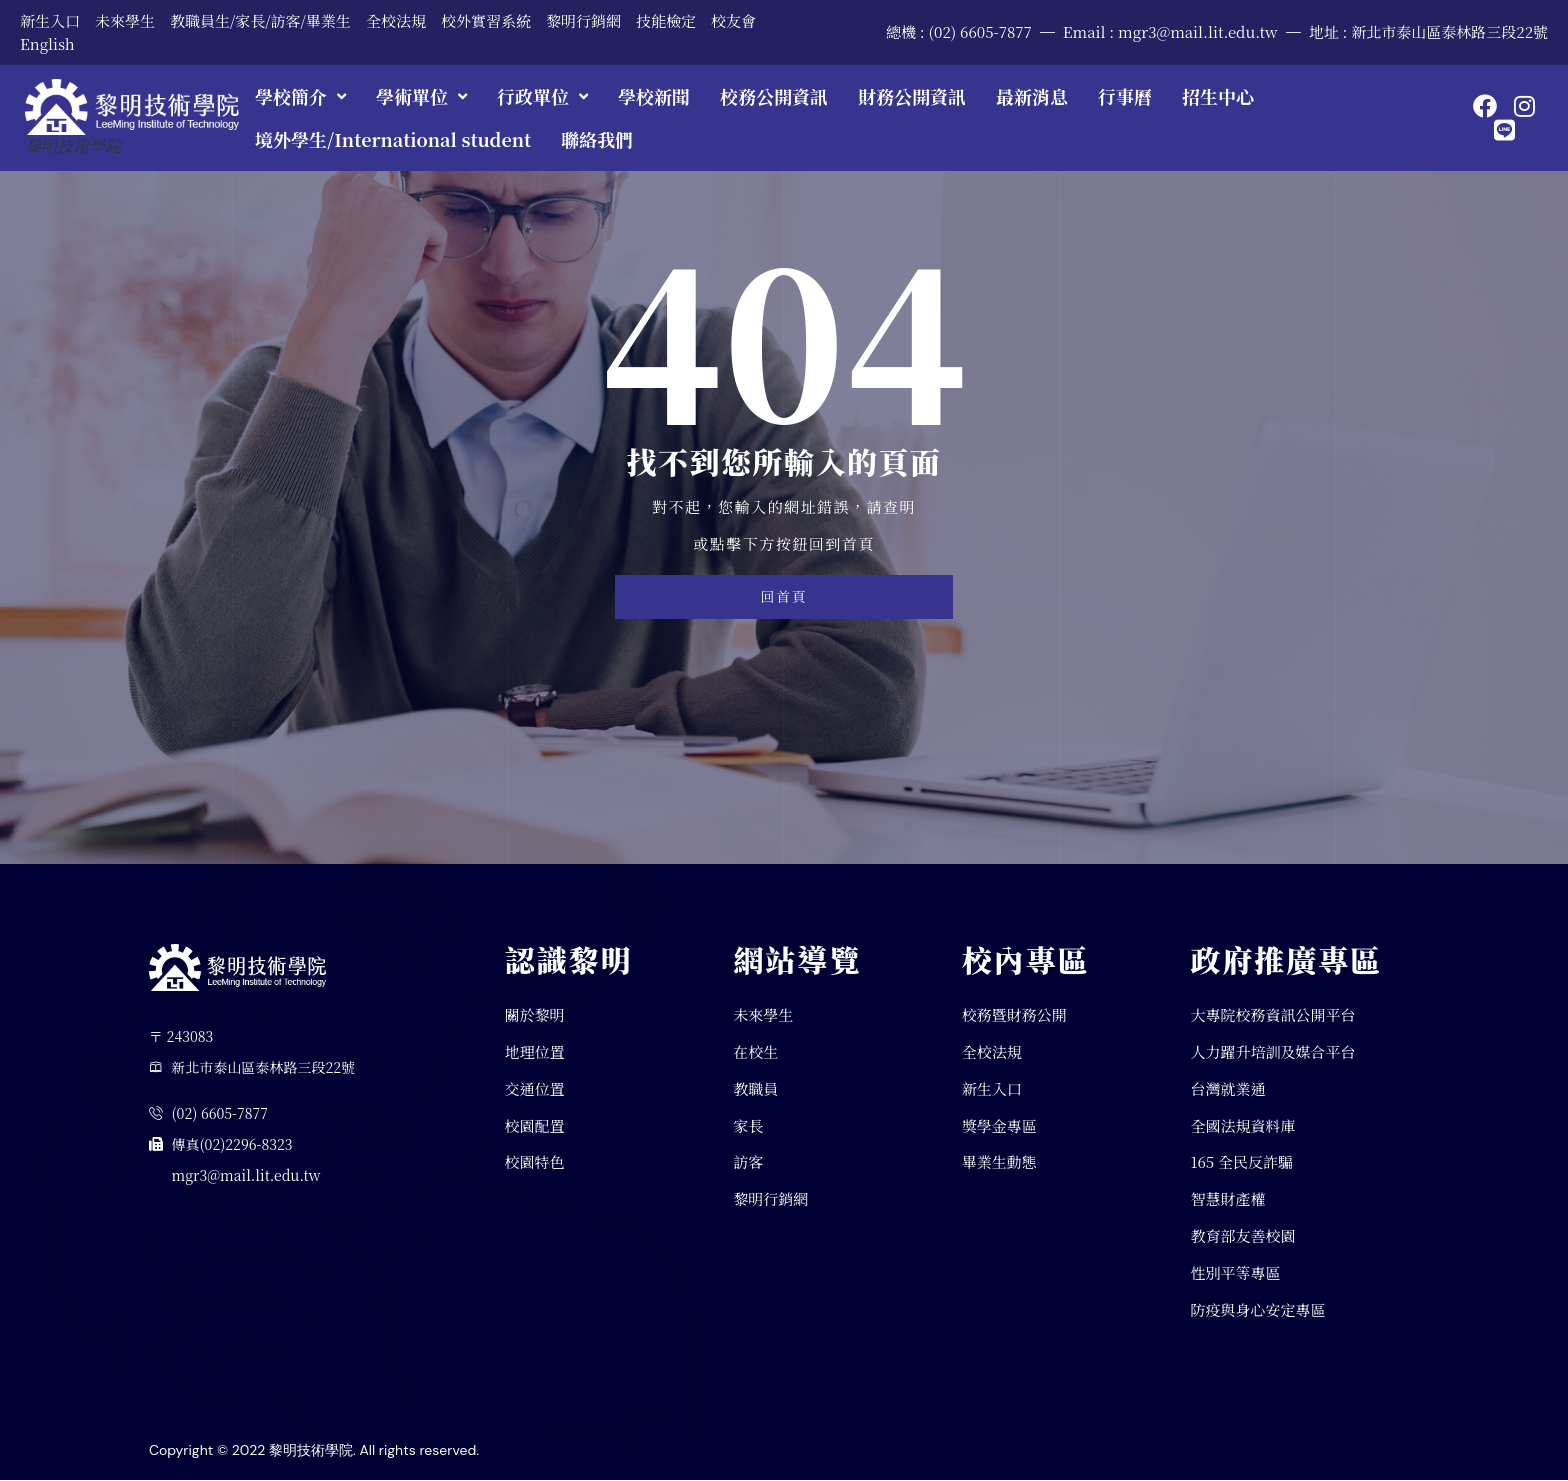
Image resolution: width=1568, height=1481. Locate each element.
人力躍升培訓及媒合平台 (1272, 1051)
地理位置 (535, 1051)
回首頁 (784, 597)
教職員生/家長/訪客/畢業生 (260, 20)
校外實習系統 (486, 20)
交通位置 (535, 1088)
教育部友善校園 (1242, 1236)
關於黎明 (535, 1014)
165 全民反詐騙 (1241, 1162)
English (47, 43)
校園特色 (535, 1162)
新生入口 (50, 20)
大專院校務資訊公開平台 (1272, 1014)
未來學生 (125, 20)
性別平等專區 (1235, 1272)
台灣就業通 (1227, 1088)
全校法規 (396, 20)
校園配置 (535, 1125)
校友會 (733, 20)
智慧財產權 (1227, 1199)
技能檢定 (666, 20)
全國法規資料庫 (1242, 1125)
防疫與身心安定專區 (1257, 1309)
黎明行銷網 (583, 20)
